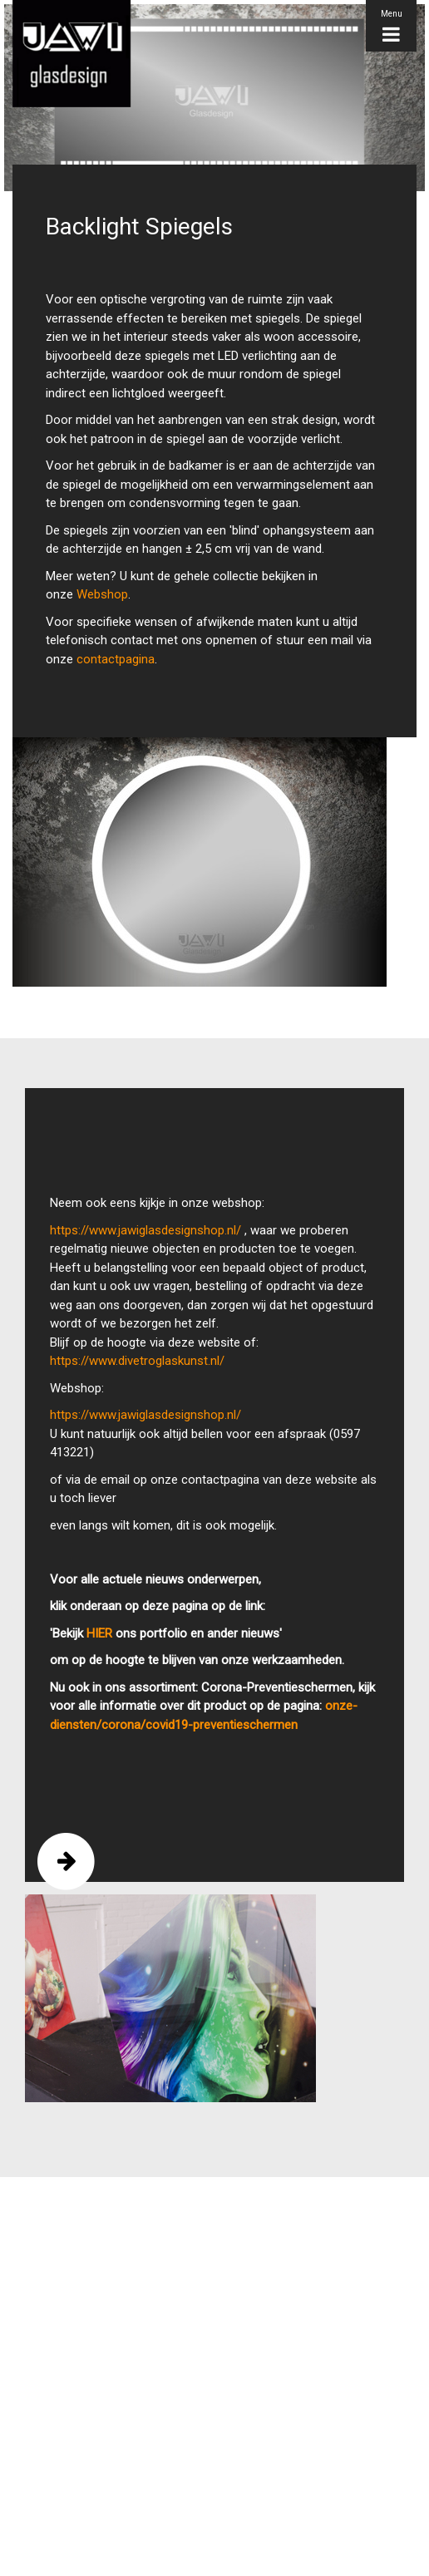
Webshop (102, 594)
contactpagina (115, 659)
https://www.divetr (99, 1360)
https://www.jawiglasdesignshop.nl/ (145, 1230)
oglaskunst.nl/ (186, 1360)
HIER (99, 1633)
